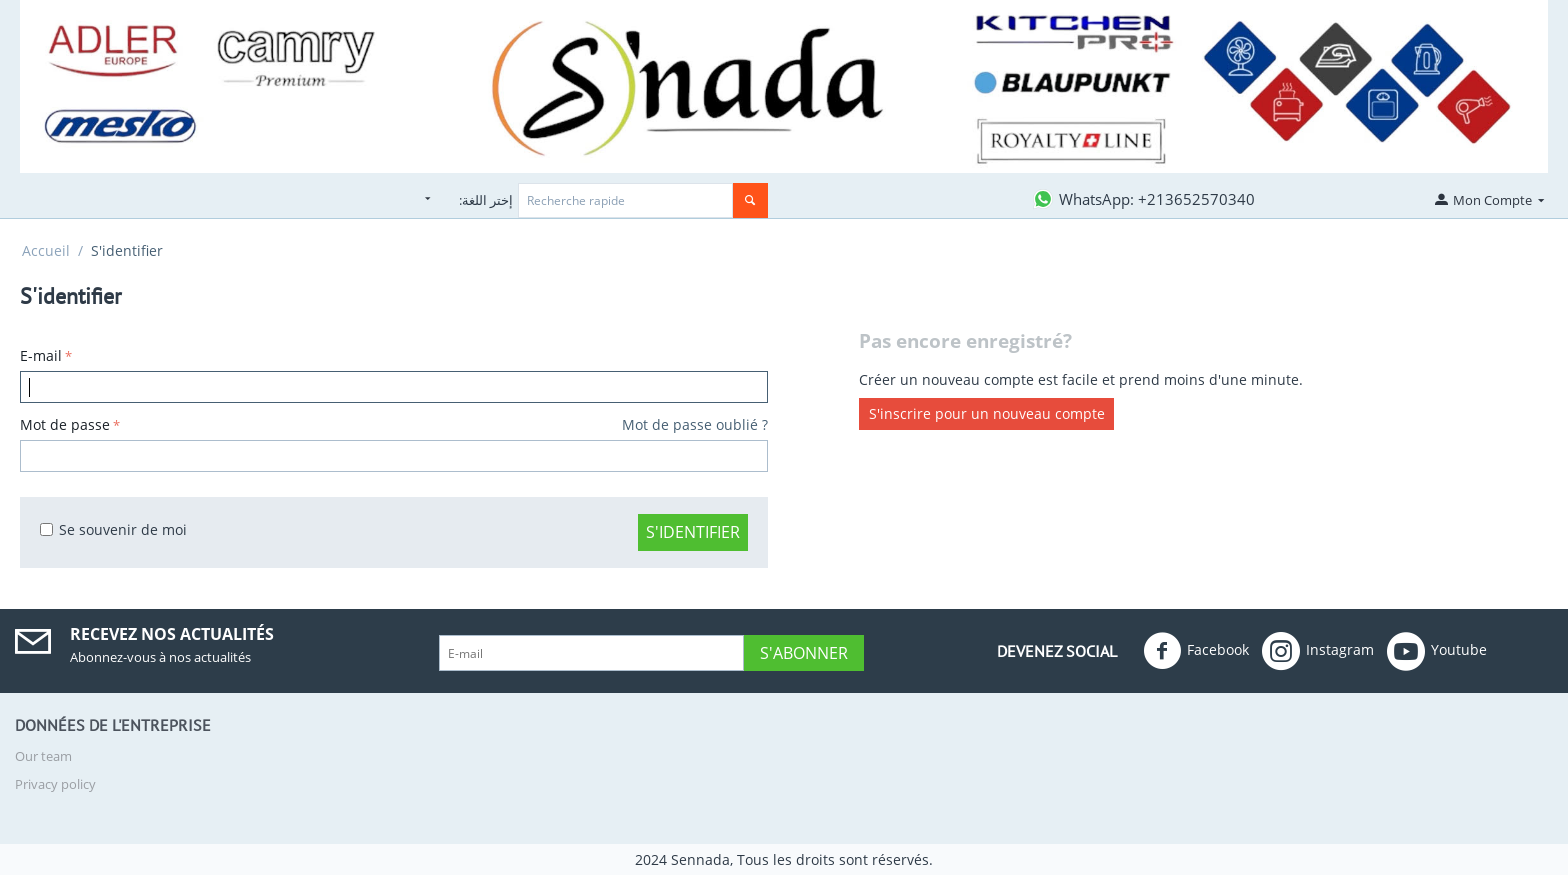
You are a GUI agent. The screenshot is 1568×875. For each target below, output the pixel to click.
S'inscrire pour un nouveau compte (987, 414)
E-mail (41, 355)
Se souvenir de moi (113, 529)
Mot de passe (65, 424)
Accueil (46, 250)
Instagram (1318, 651)
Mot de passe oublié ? (695, 424)
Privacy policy (55, 784)
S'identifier (693, 532)
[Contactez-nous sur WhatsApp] (1143, 199)
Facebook (1196, 651)
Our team (43, 756)
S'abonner (804, 653)
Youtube (1437, 651)
